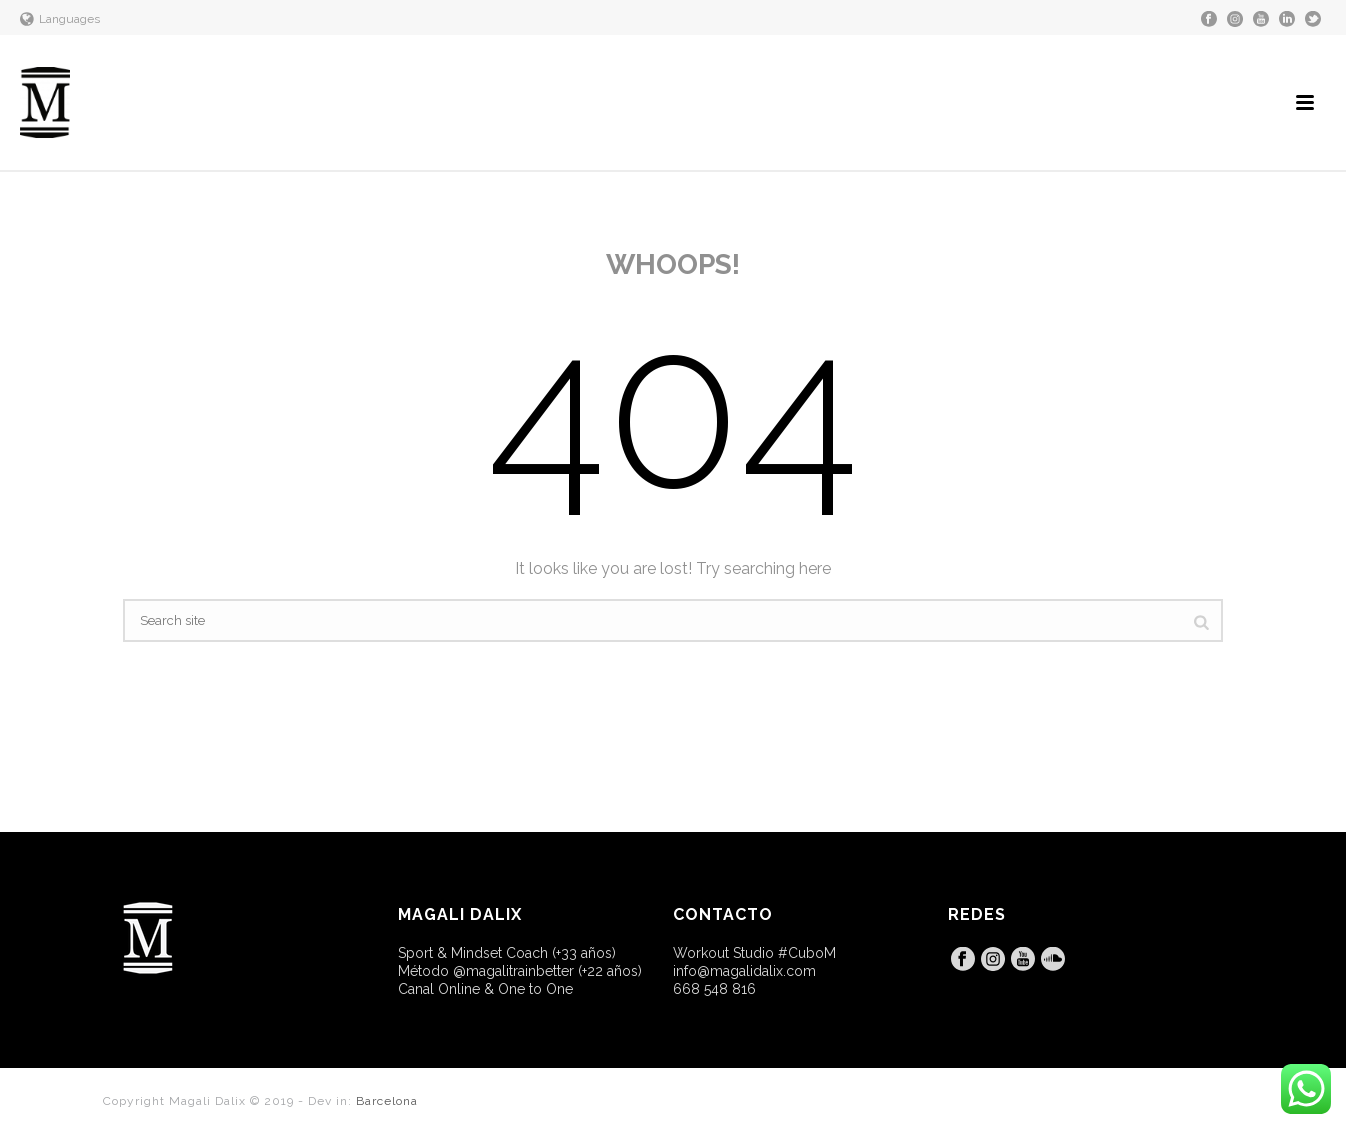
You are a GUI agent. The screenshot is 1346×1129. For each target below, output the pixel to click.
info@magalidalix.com (744, 971)
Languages (60, 19)
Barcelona (387, 1101)
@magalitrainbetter (513, 971)
